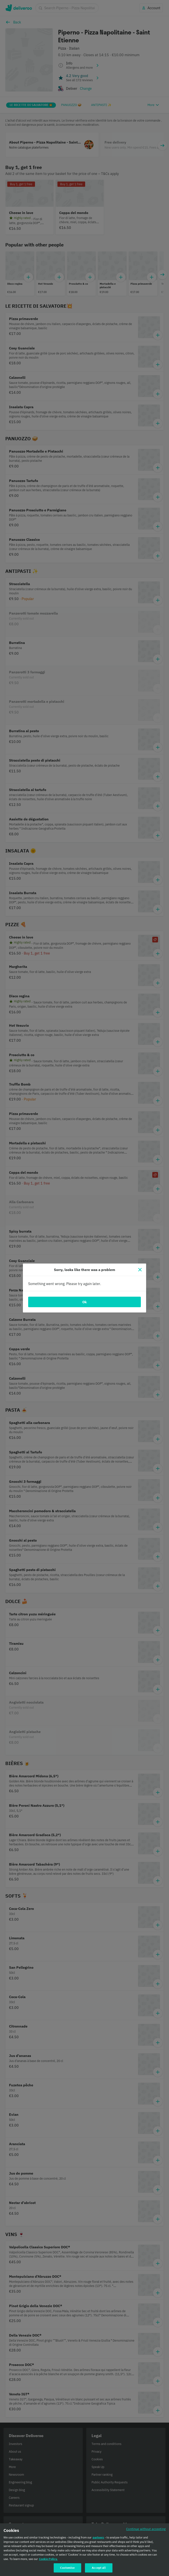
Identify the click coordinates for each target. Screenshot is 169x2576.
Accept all (98, 2568)
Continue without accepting (146, 2529)
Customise (67, 2568)
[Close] (140, 1269)
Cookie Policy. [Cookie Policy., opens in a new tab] (48, 2559)
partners (98, 2538)
